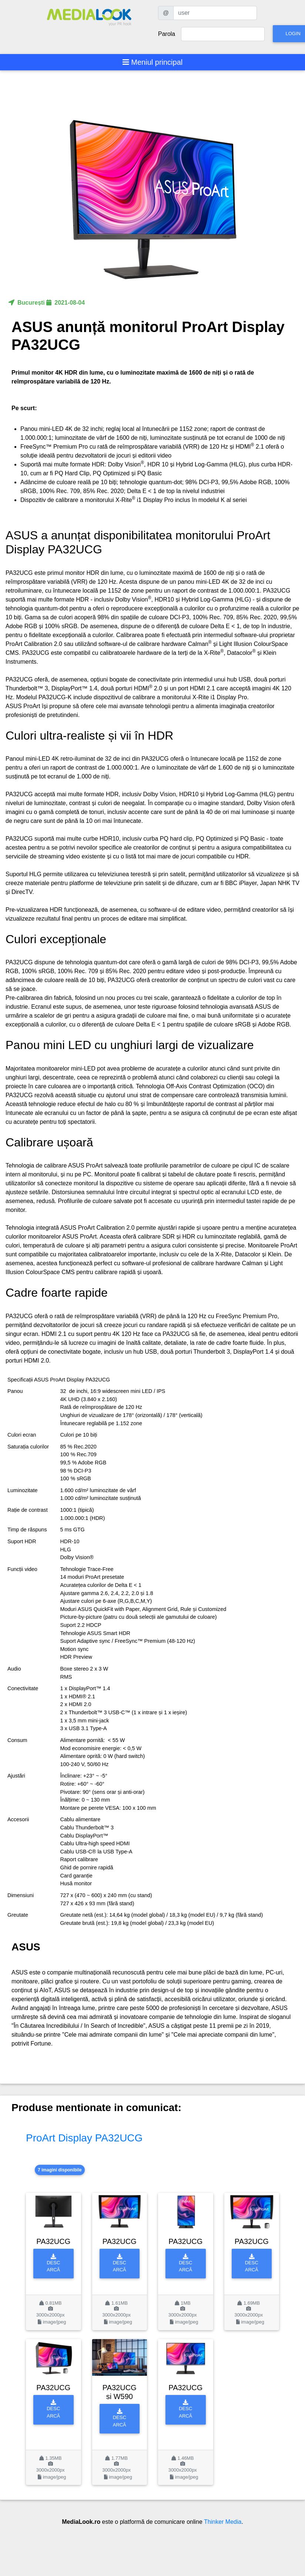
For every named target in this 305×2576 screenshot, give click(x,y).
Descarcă (53, 2263)
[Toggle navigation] (152, 62)
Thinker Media (222, 2522)
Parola (166, 34)
